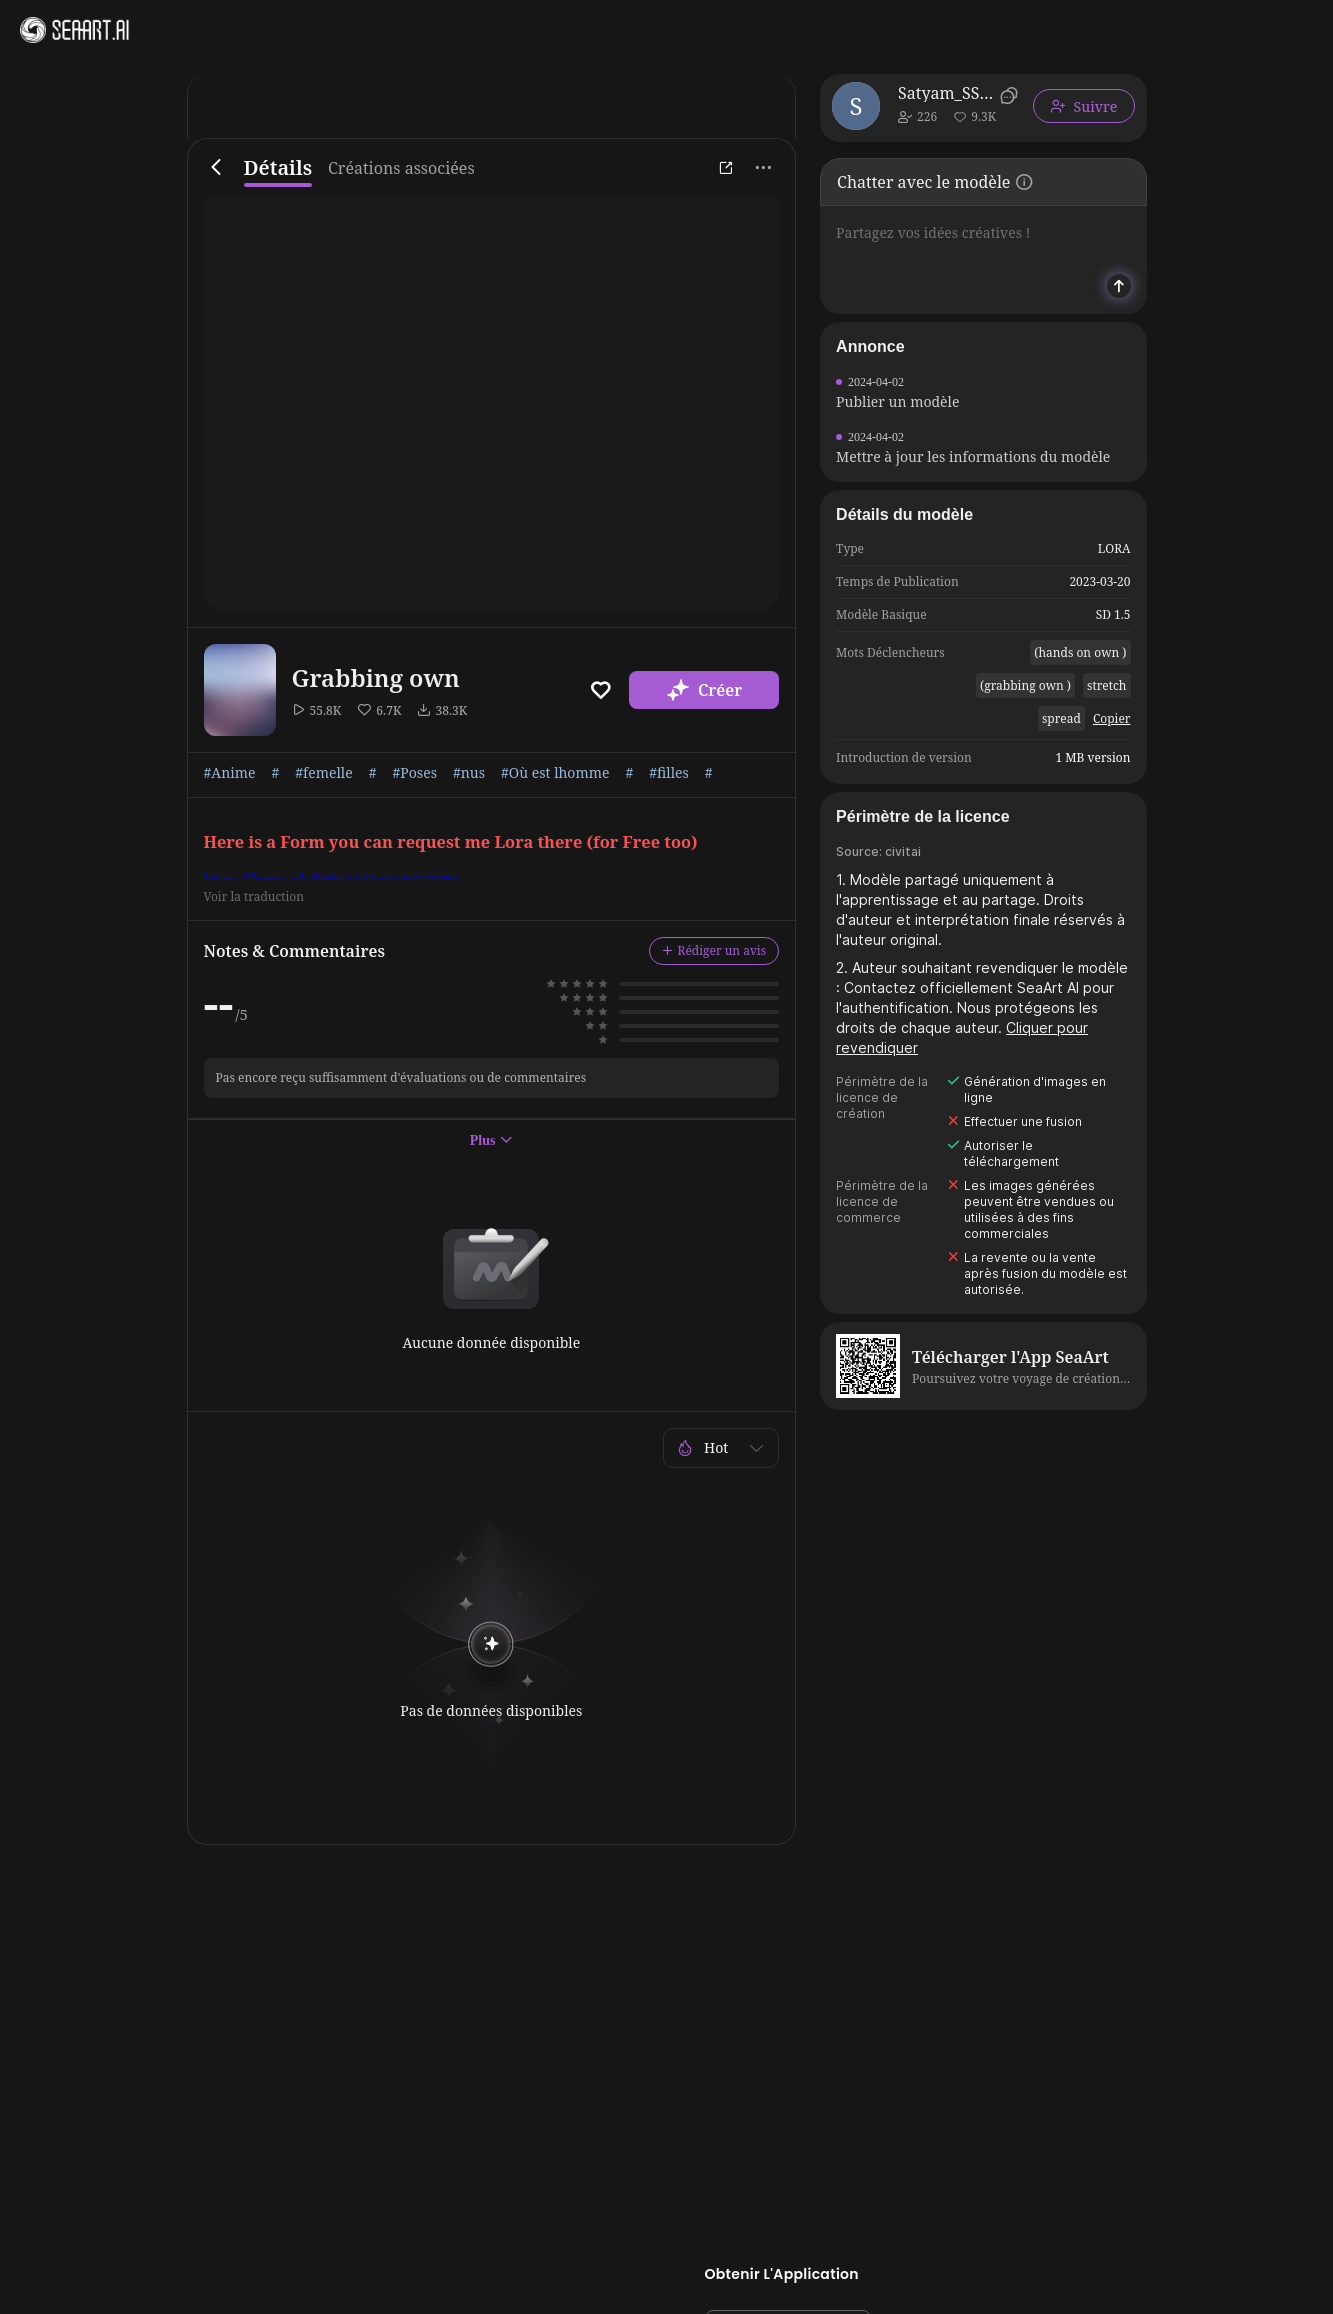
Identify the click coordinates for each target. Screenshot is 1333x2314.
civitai (903, 851)
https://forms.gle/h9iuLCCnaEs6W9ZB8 (332, 879)
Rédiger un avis (714, 950)
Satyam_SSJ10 (945, 93)
